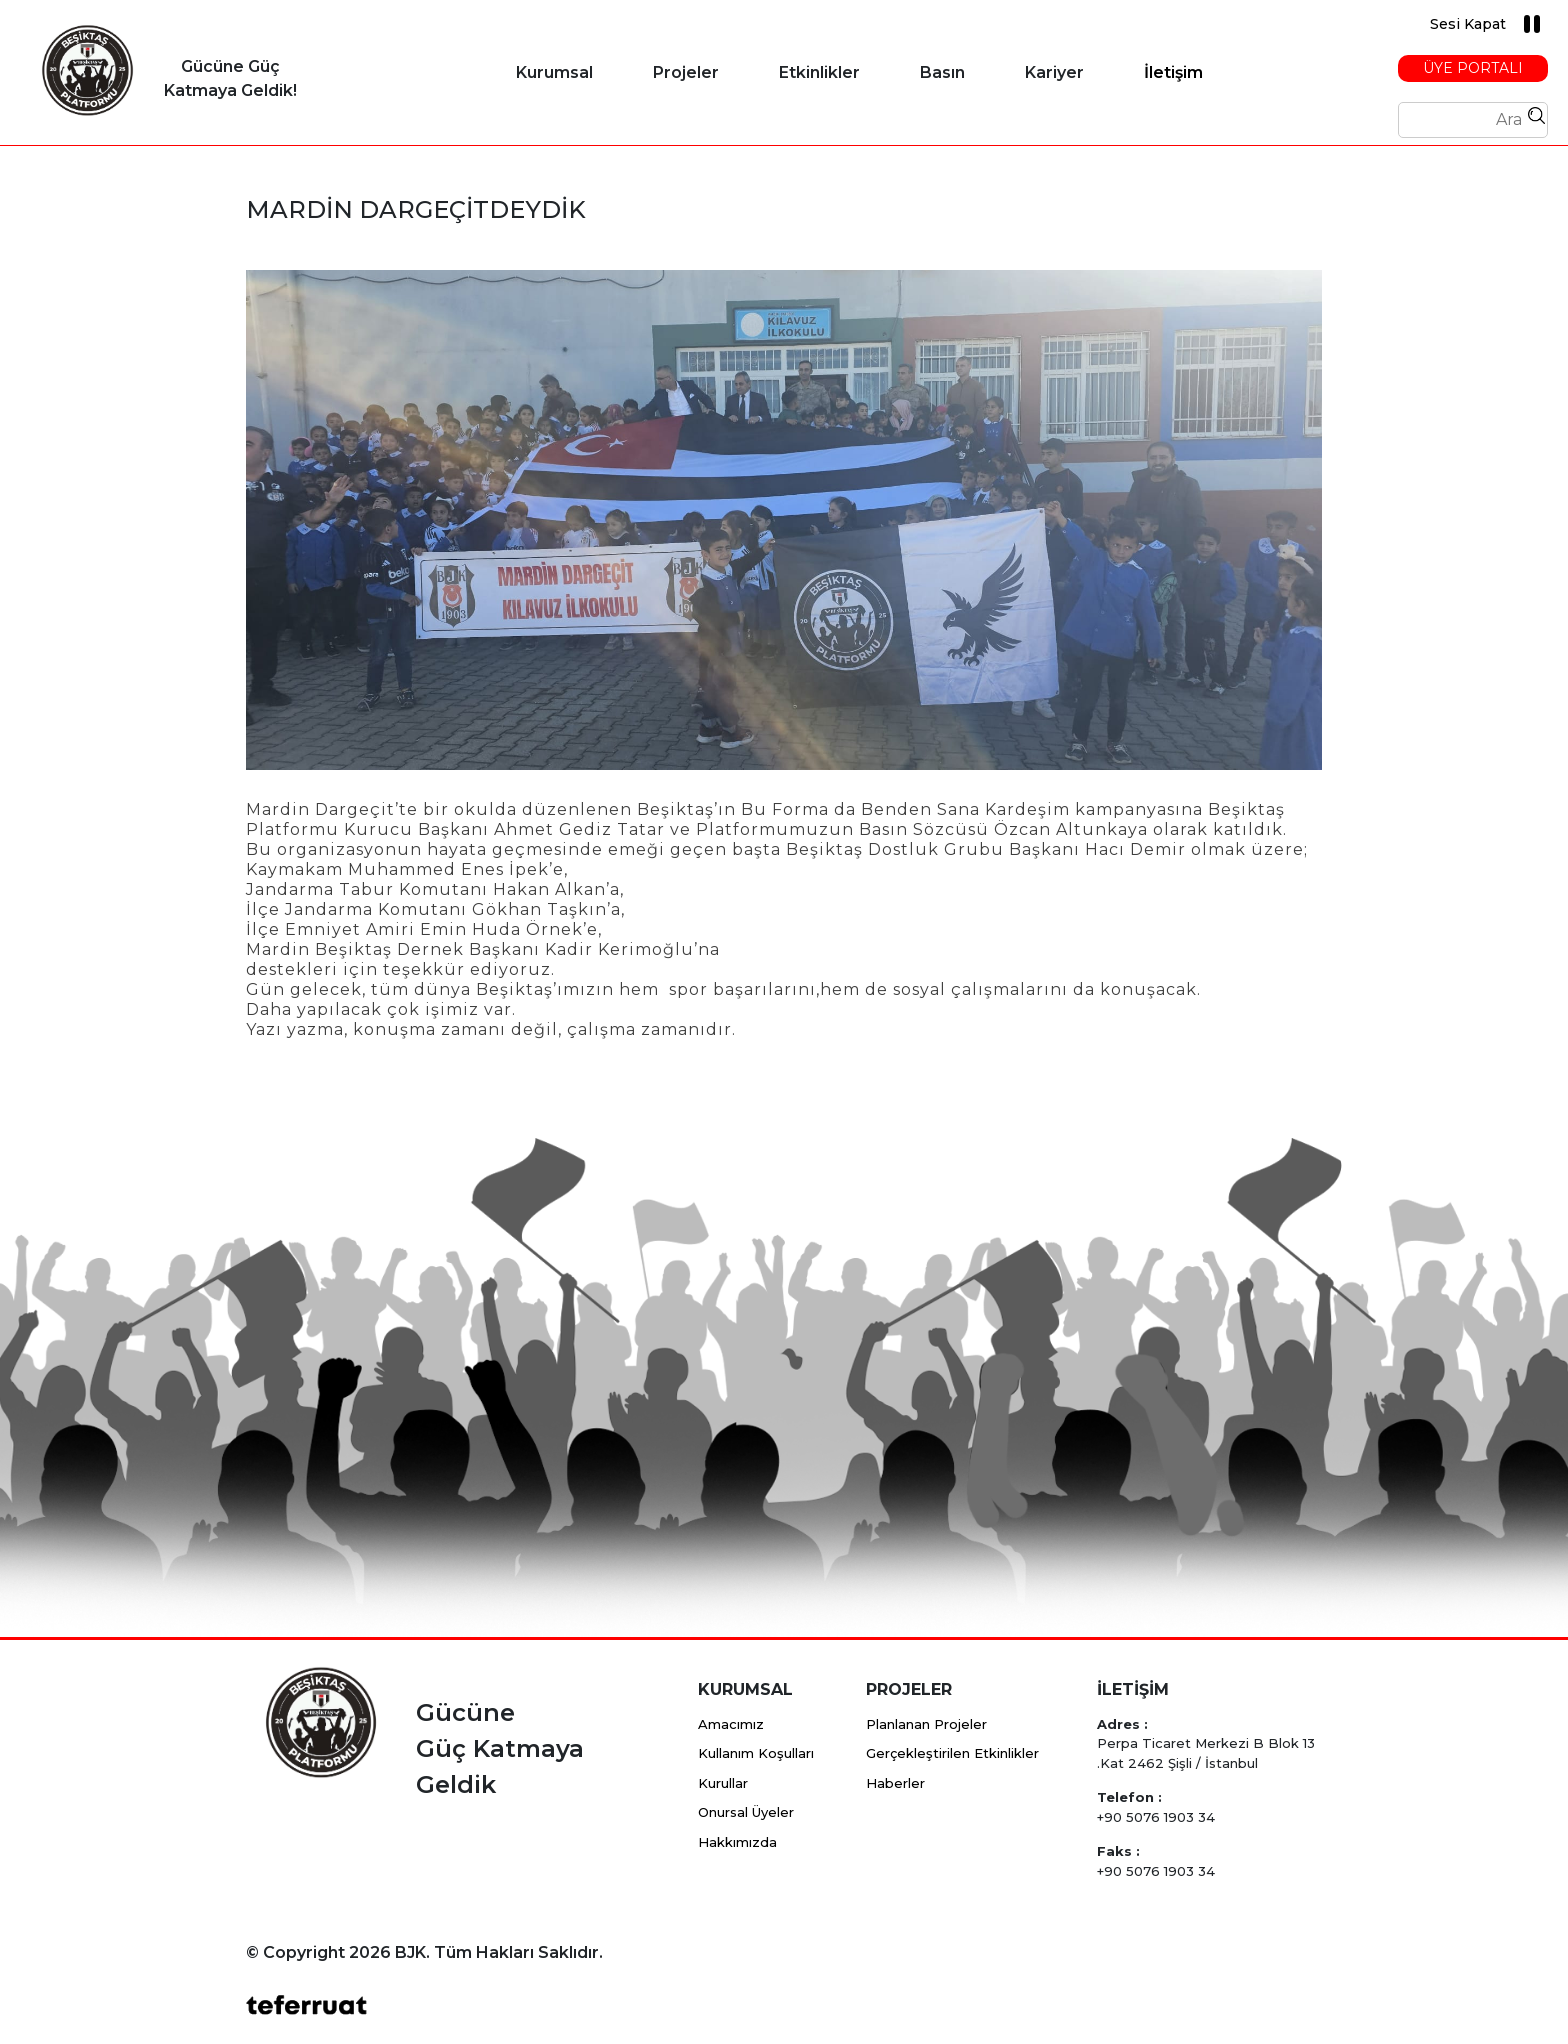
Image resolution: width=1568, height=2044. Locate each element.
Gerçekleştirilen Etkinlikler (952, 1753)
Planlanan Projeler (926, 1724)
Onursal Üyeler (746, 1812)
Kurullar (723, 1783)
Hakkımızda (737, 1842)
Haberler (895, 1783)
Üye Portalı (1473, 68)
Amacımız (731, 1724)
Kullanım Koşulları (756, 1753)
